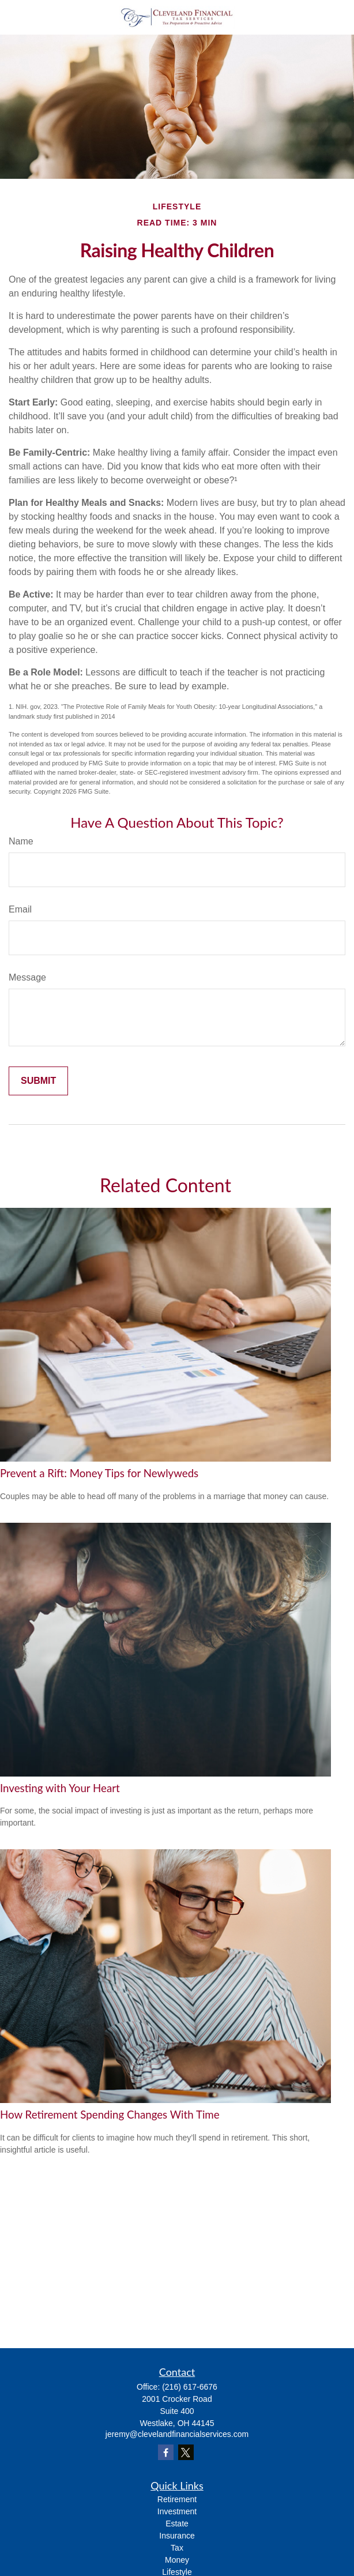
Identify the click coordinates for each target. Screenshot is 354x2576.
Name (21, 841)
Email (20, 909)
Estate (177, 2523)
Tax (177, 2547)
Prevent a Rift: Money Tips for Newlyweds (99, 1473)
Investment (177, 2511)
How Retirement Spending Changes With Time (110, 2114)
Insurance (176, 2535)
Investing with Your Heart (60, 1788)
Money (177, 2559)
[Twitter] (186, 2452)
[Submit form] (38, 1081)
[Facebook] (166, 2452)
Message (27, 977)
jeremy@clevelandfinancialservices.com (177, 2434)
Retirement (177, 2499)
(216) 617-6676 (189, 2386)
